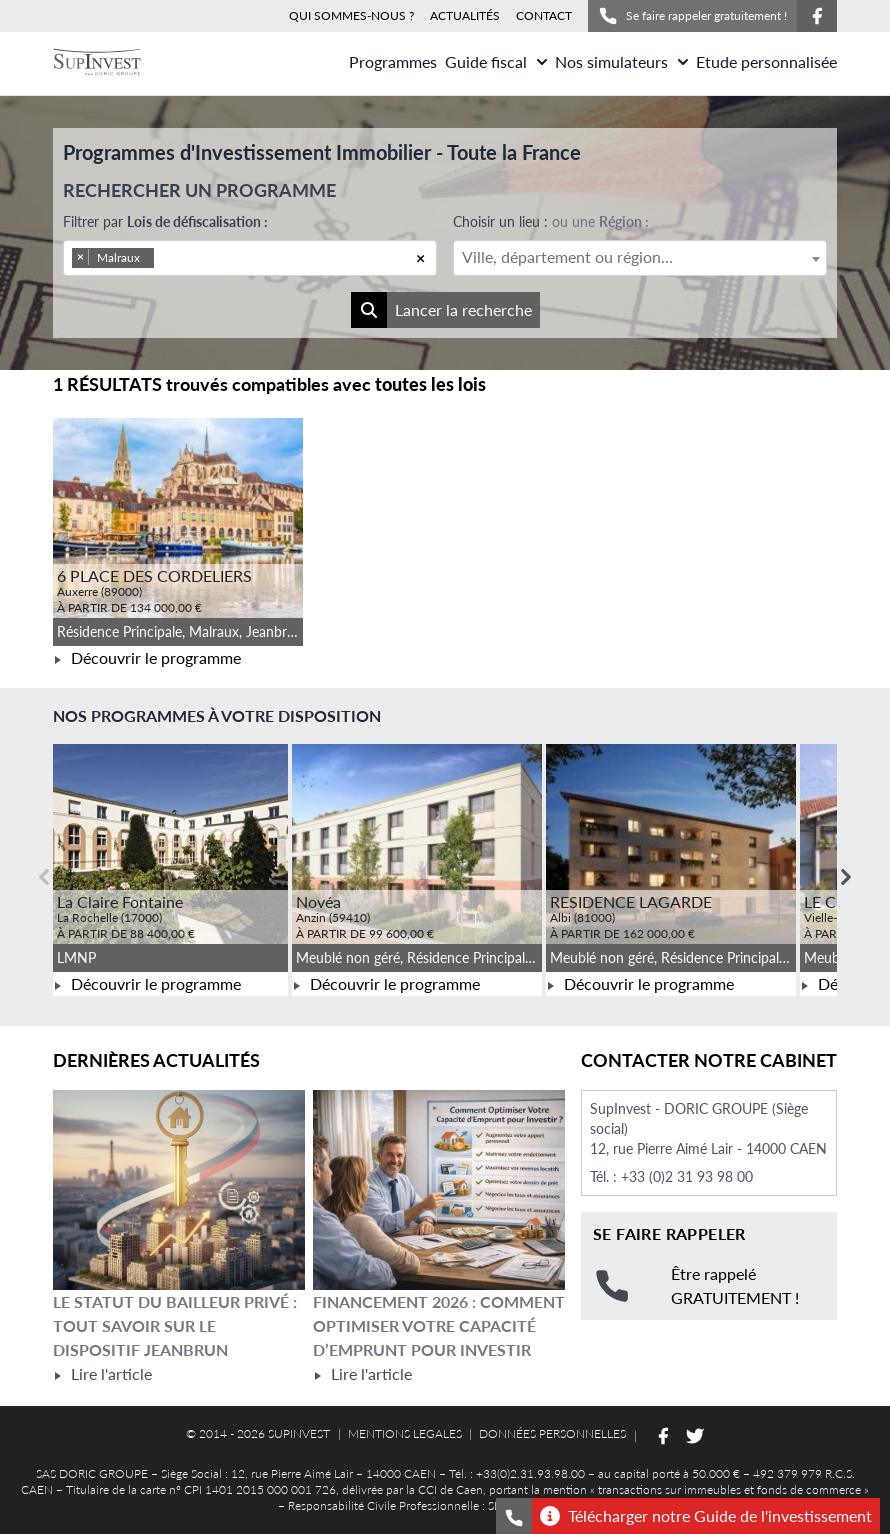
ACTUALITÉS (465, 15)
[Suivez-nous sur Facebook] (817, 16)
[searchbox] (186, 258)
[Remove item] (81, 257)
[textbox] (640, 257)
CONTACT (544, 15)
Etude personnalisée (766, 61)
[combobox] (250, 258)
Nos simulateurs (621, 61)
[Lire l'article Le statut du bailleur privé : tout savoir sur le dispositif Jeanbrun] (179, 1190)
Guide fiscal (496, 61)
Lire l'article (102, 1373)
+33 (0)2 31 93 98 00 (687, 1176)
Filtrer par (165, 221)
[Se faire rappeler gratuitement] (514, 1516)
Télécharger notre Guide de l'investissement (706, 1516)
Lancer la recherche (441, 310)
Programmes (393, 61)
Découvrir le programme (147, 657)
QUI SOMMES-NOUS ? (351, 15)
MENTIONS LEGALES (405, 1433)
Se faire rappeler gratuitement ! (692, 16)
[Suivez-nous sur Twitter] (695, 1436)
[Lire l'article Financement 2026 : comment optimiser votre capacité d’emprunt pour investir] (439, 1190)
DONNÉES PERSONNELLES (552, 1433)
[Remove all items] (420, 258)
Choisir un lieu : (551, 221)
